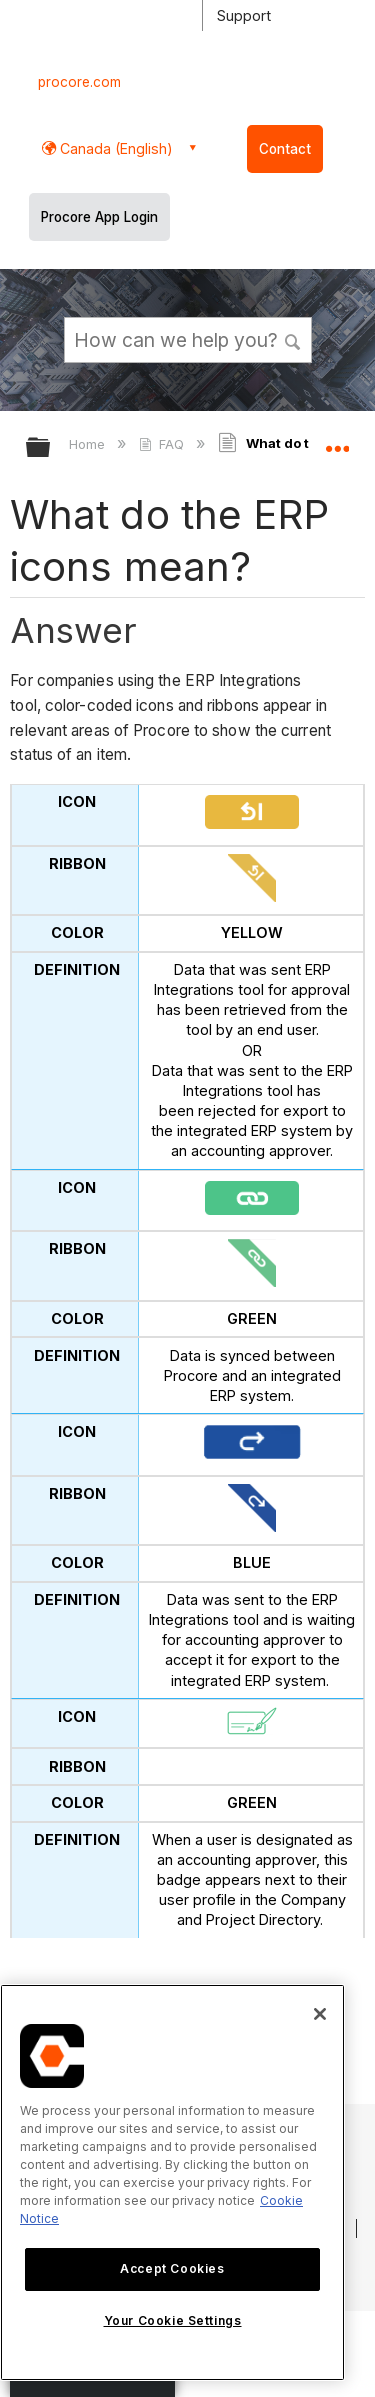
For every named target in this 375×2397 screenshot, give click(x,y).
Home (89, 444)
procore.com (79, 82)
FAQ (163, 444)
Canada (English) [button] (114, 148)
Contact (285, 149)
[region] (172, 2182)
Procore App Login (99, 217)
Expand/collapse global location (337, 441)
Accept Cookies (172, 2268)
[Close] (320, 2014)
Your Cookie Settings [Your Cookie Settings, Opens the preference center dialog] (173, 2320)
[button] (293, 339)
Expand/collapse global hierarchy (51, 448)
